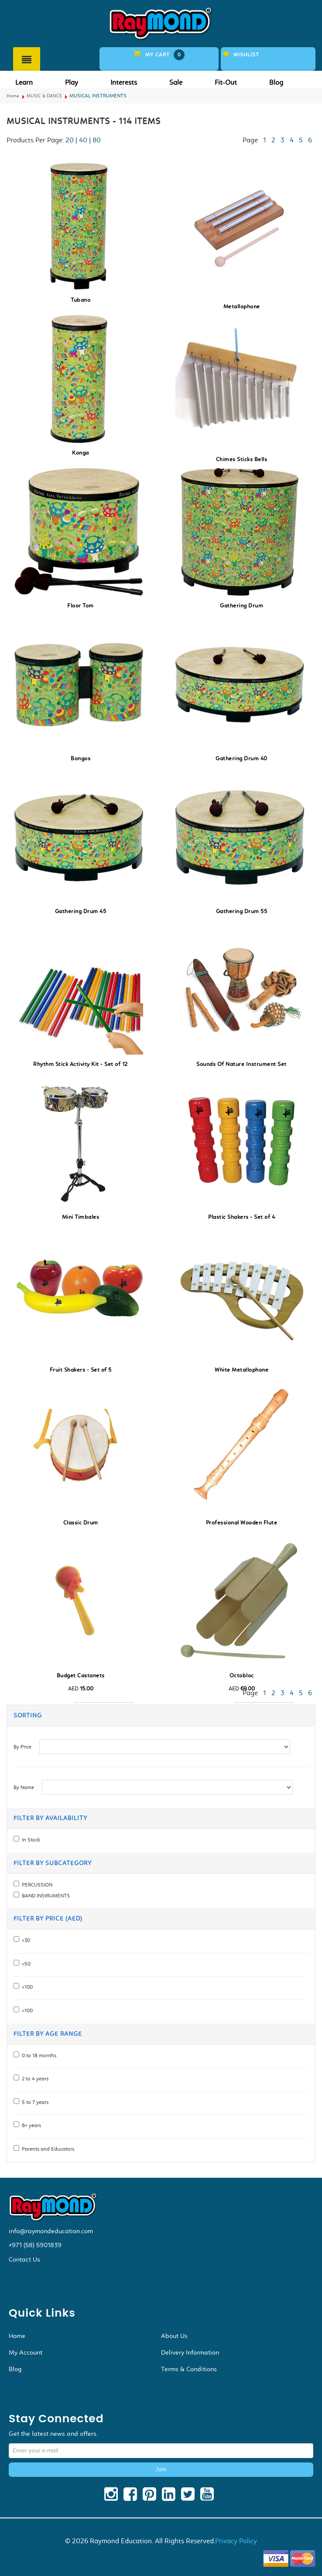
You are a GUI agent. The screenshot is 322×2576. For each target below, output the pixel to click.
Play (71, 82)
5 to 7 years (33, 2102)
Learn (24, 82)
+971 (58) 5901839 (35, 2245)
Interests (123, 82)
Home (13, 96)
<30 (24, 1940)
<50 (25, 1964)
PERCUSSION (35, 1885)
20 (69, 140)
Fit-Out (226, 82)
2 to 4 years (33, 2079)
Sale (175, 82)
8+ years (30, 2125)
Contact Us (24, 2259)
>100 (26, 2010)
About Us (174, 2336)
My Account (25, 2352)
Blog (276, 82)
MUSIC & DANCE (44, 96)
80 (96, 140)
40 (83, 140)
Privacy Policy (236, 2541)
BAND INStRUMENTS (44, 1896)
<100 (26, 1987)
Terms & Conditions (189, 2369)
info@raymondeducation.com (51, 2231)
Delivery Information (190, 2352)
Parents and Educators (46, 2149)
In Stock (29, 1840)
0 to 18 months (37, 2055)
